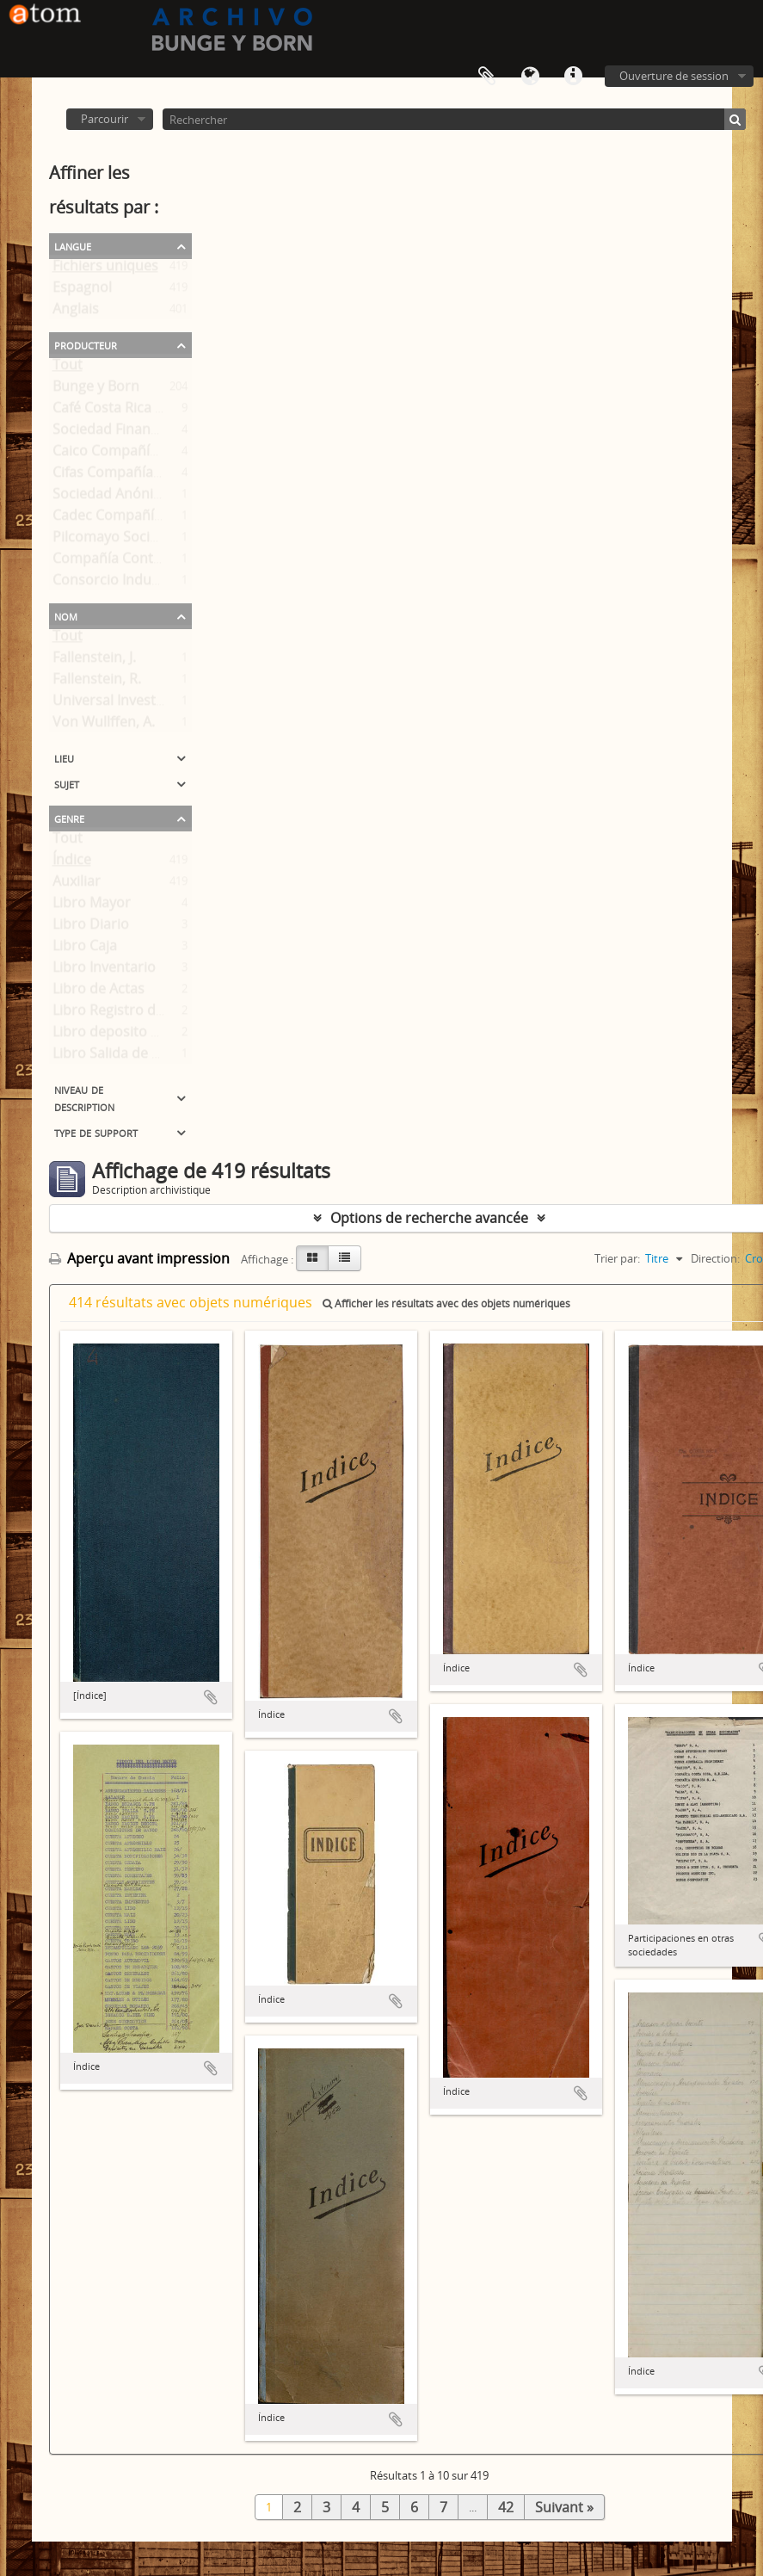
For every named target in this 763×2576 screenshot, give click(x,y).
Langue (529, 76)
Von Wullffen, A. (103, 725)
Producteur (85, 344)
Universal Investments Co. (136, 704)
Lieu (64, 757)
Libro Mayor (91, 906)
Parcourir (104, 119)
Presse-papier (486, 76)
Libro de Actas (98, 992)
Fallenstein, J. (94, 661)
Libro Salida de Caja (115, 1056)
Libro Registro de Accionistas (146, 1013)
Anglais (75, 312)
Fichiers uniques (105, 269)
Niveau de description (84, 1097)
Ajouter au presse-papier (210, 1697)
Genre (69, 817)
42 (506, 2507)
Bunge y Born (95, 389)
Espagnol (82, 290)
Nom (65, 615)
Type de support (96, 1131)
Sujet (66, 783)
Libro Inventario (104, 970)
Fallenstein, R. (96, 682)
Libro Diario (90, 927)
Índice (71, 863)
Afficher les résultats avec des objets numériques (446, 1303)
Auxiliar (76, 884)
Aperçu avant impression (139, 1258)
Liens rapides (572, 76)
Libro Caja (84, 949)
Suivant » (564, 2507)
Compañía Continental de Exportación (175, 562)
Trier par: (617, 1258)
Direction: (715, 1258)
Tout (67, 368)
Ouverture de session (674, 75)
